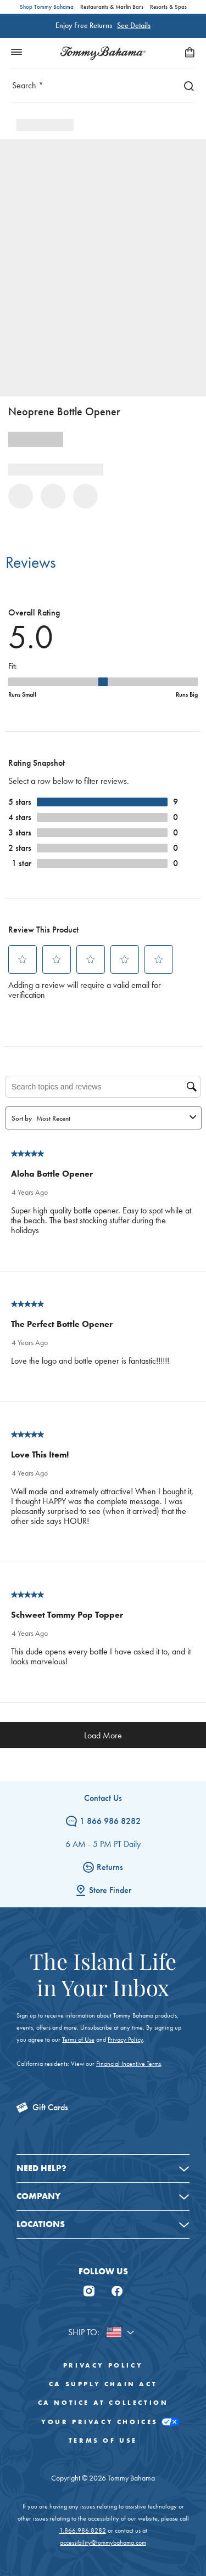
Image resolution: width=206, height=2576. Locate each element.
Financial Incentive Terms (128, 2063)
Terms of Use (78, 2039)
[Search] (186, 85)
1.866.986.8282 (82, 2530)
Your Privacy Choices (103, 2422)
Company (38, 2196)
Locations (40, 2224)
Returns (103, 1867)
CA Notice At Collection (103, 2402)
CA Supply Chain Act (103, 2384)
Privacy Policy (125, 2039)
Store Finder (103, 1890)
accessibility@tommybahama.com (103, 2542)
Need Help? (41, 2168)
